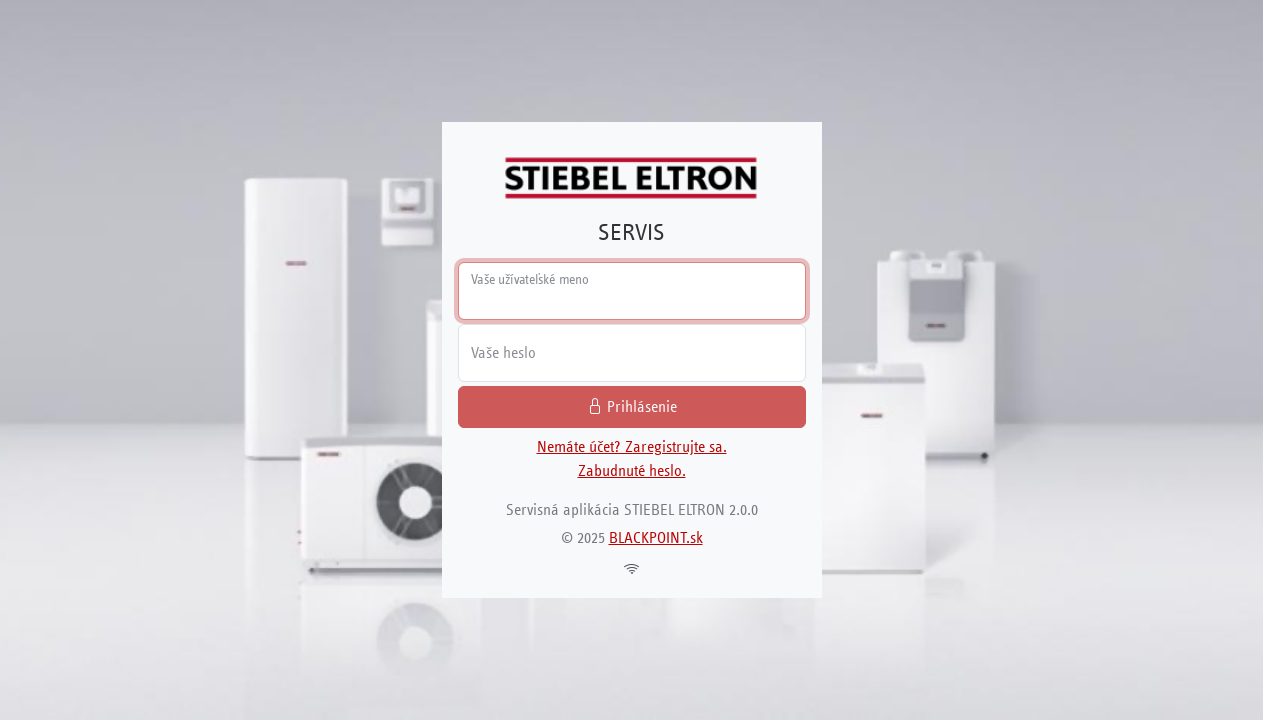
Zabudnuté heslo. (632, 470)
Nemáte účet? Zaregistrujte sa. (632, 446)
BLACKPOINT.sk (656, 537)
